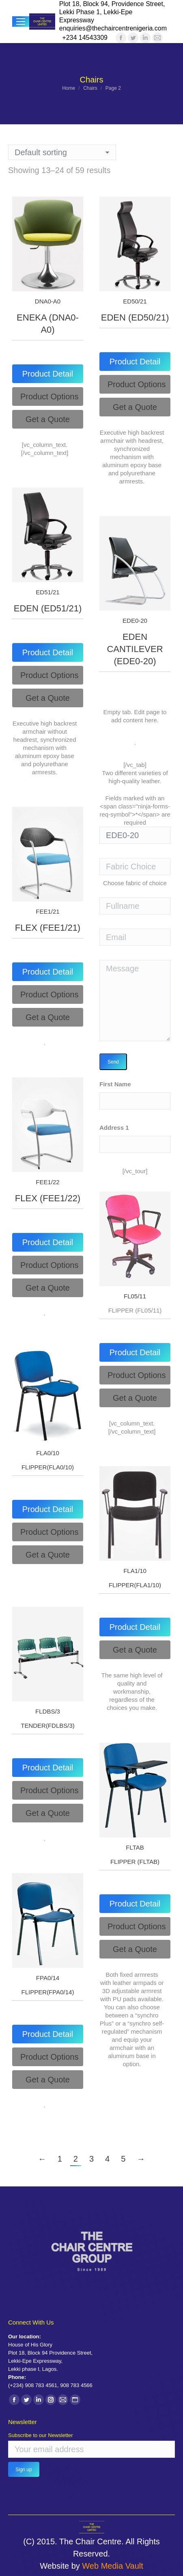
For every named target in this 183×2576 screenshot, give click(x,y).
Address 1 (114, 1127)
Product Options (49, 396)
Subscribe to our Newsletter (40, 2435)
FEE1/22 (47, 1182)
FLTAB (135, 1847)
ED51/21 (47, 592)
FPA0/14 (47, 1977)
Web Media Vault (112, 2565)
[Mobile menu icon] (20, 21)
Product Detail (47, 373)
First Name (115, 1084)
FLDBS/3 (47, 1711)
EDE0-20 (135, 620)
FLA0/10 (47, 1452)
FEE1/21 (47, 911)
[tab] (47, 373)
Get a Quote (48, 419)
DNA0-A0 (47, 301)
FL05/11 (135, 1296)
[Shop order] (62, 152)
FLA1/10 (134, 1570)
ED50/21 (134, 301)
